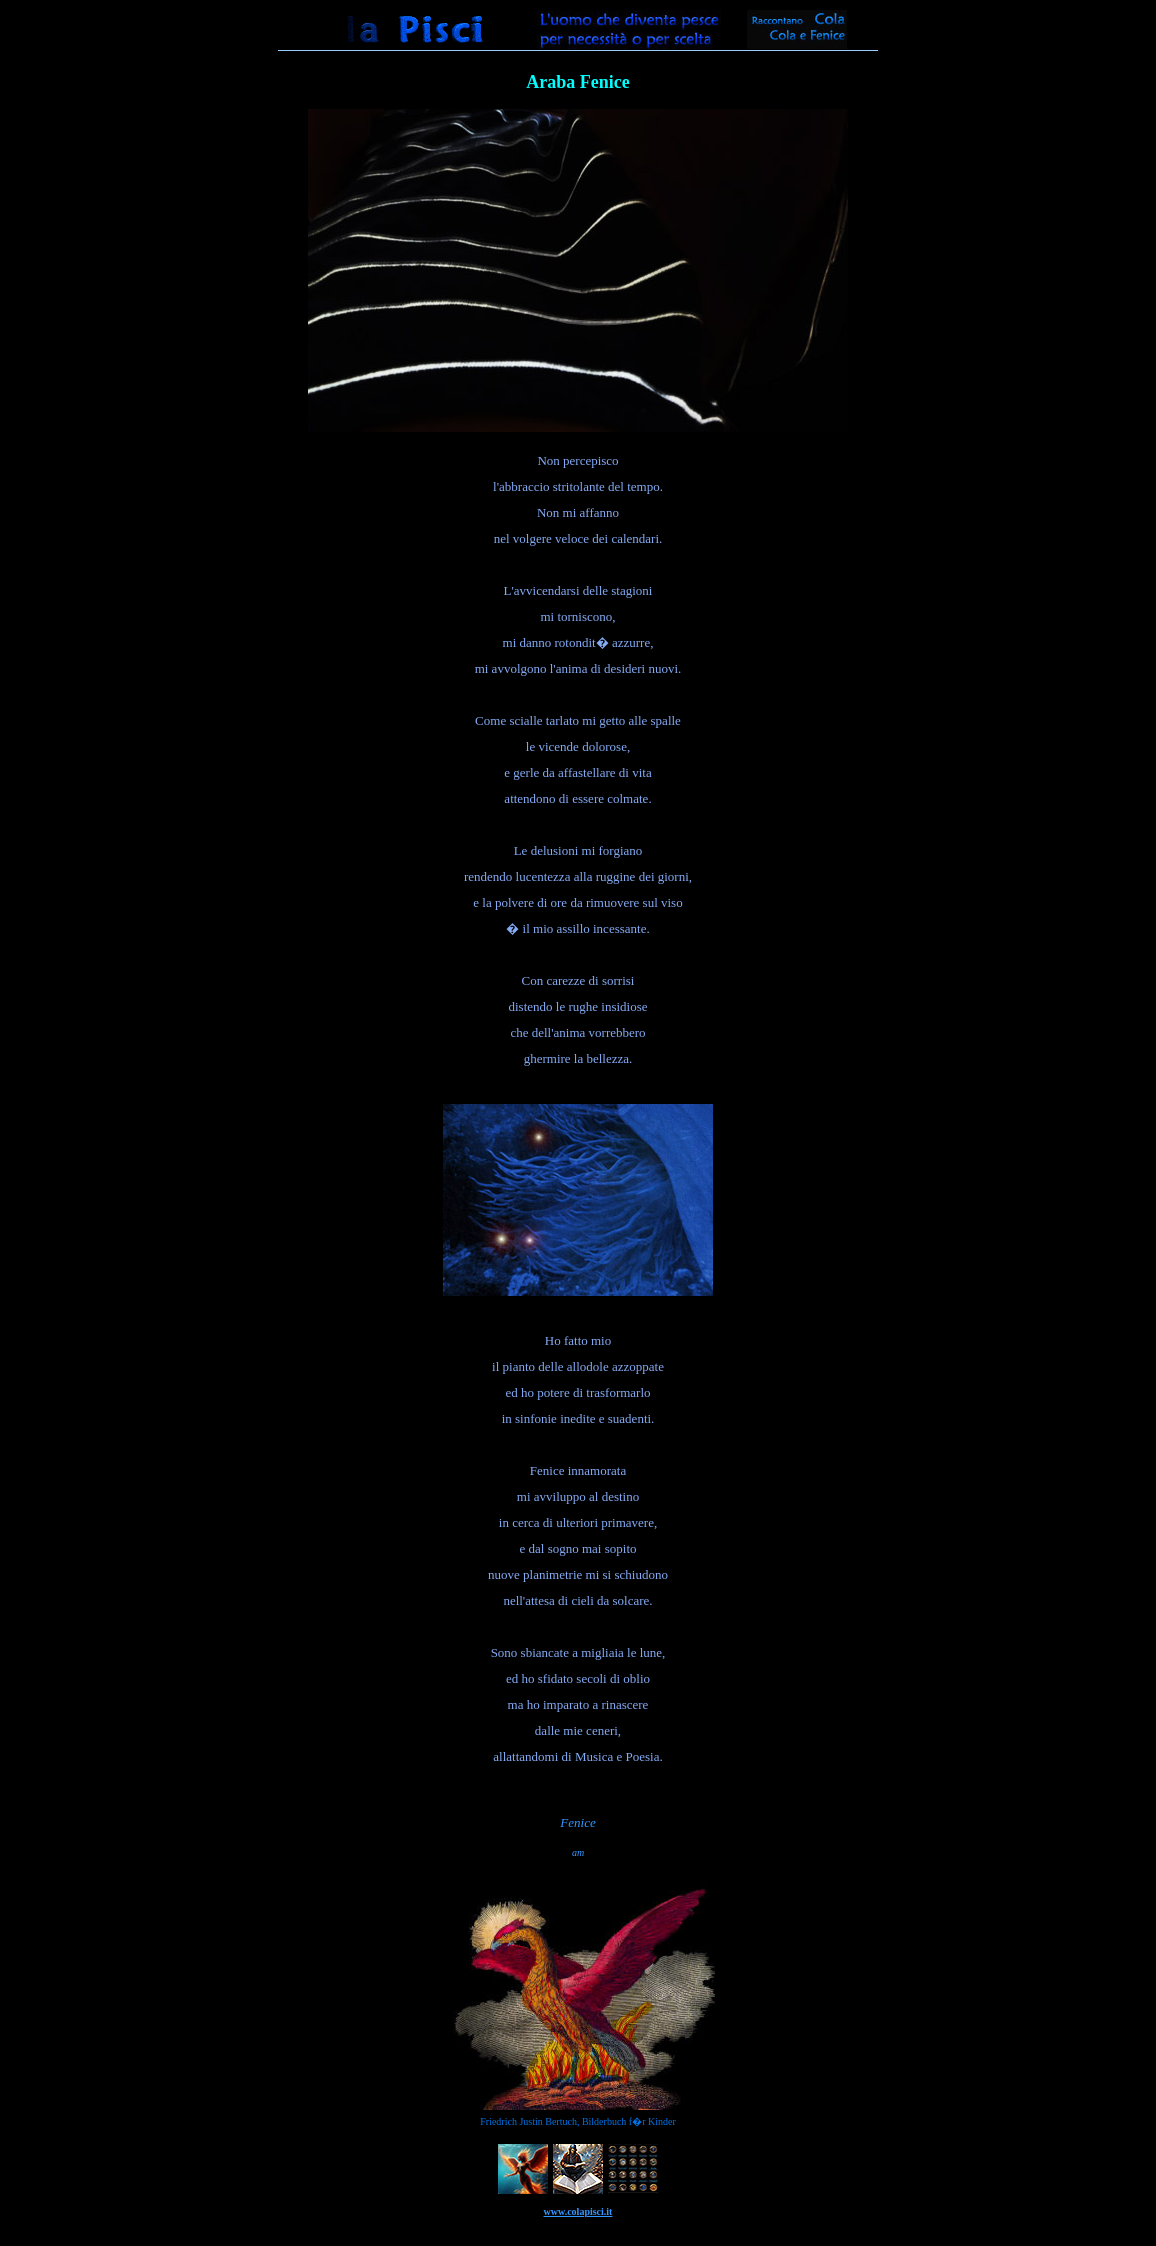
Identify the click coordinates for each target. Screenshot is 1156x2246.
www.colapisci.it (578, 2211)
